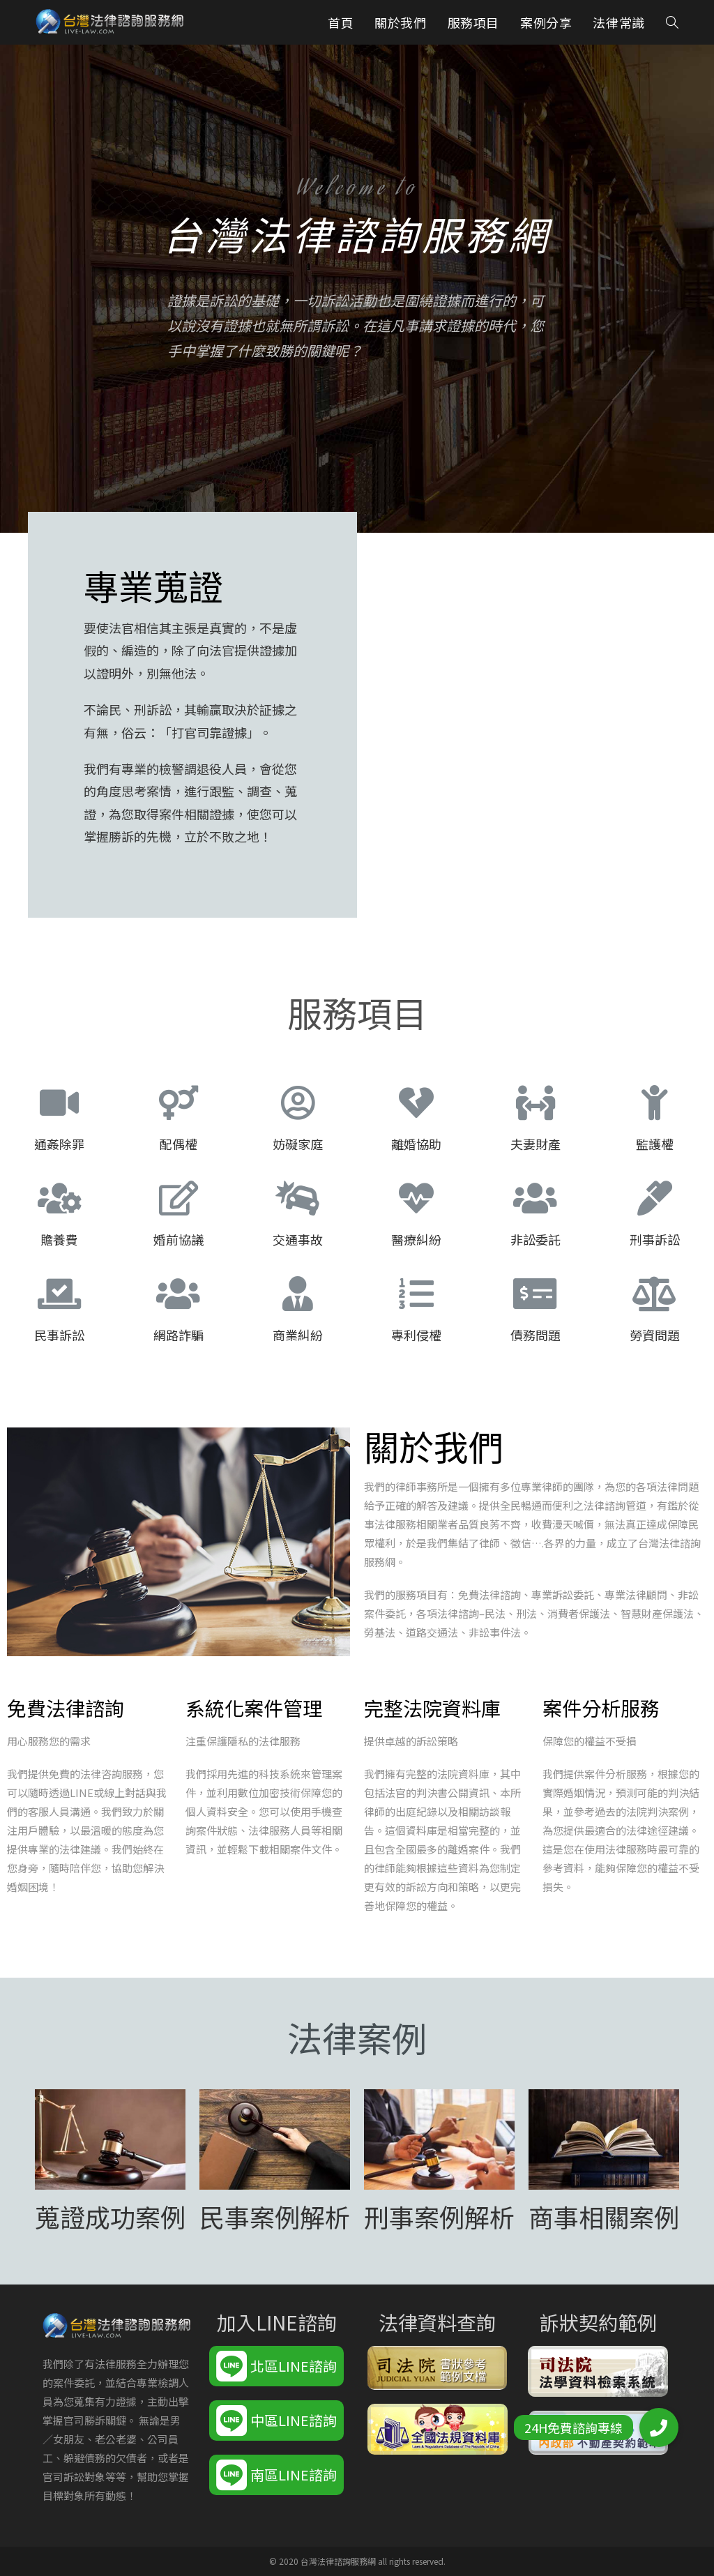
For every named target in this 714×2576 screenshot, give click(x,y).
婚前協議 (178, 1239)
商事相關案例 (604, 2216)
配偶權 (178, 1144)
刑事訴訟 (655, 1239)
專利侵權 (416, 1335)
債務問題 (535, 1335)
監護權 (655, 1144)
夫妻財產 (535, 1144)
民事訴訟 (59, 1335)
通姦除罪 (59, 1144)
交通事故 (298, 1239)
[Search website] (672, 22)
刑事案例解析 (439, 2216)
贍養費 (59, 1239)
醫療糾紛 (416, 1239)
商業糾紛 (298, 1335)
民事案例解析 (274, 2216)
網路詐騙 (178, 1335)
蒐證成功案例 (110, 2216)
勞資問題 (655, 1335)
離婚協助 (416, 1144)
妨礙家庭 (298, 1144)
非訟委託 (535, 1239)
